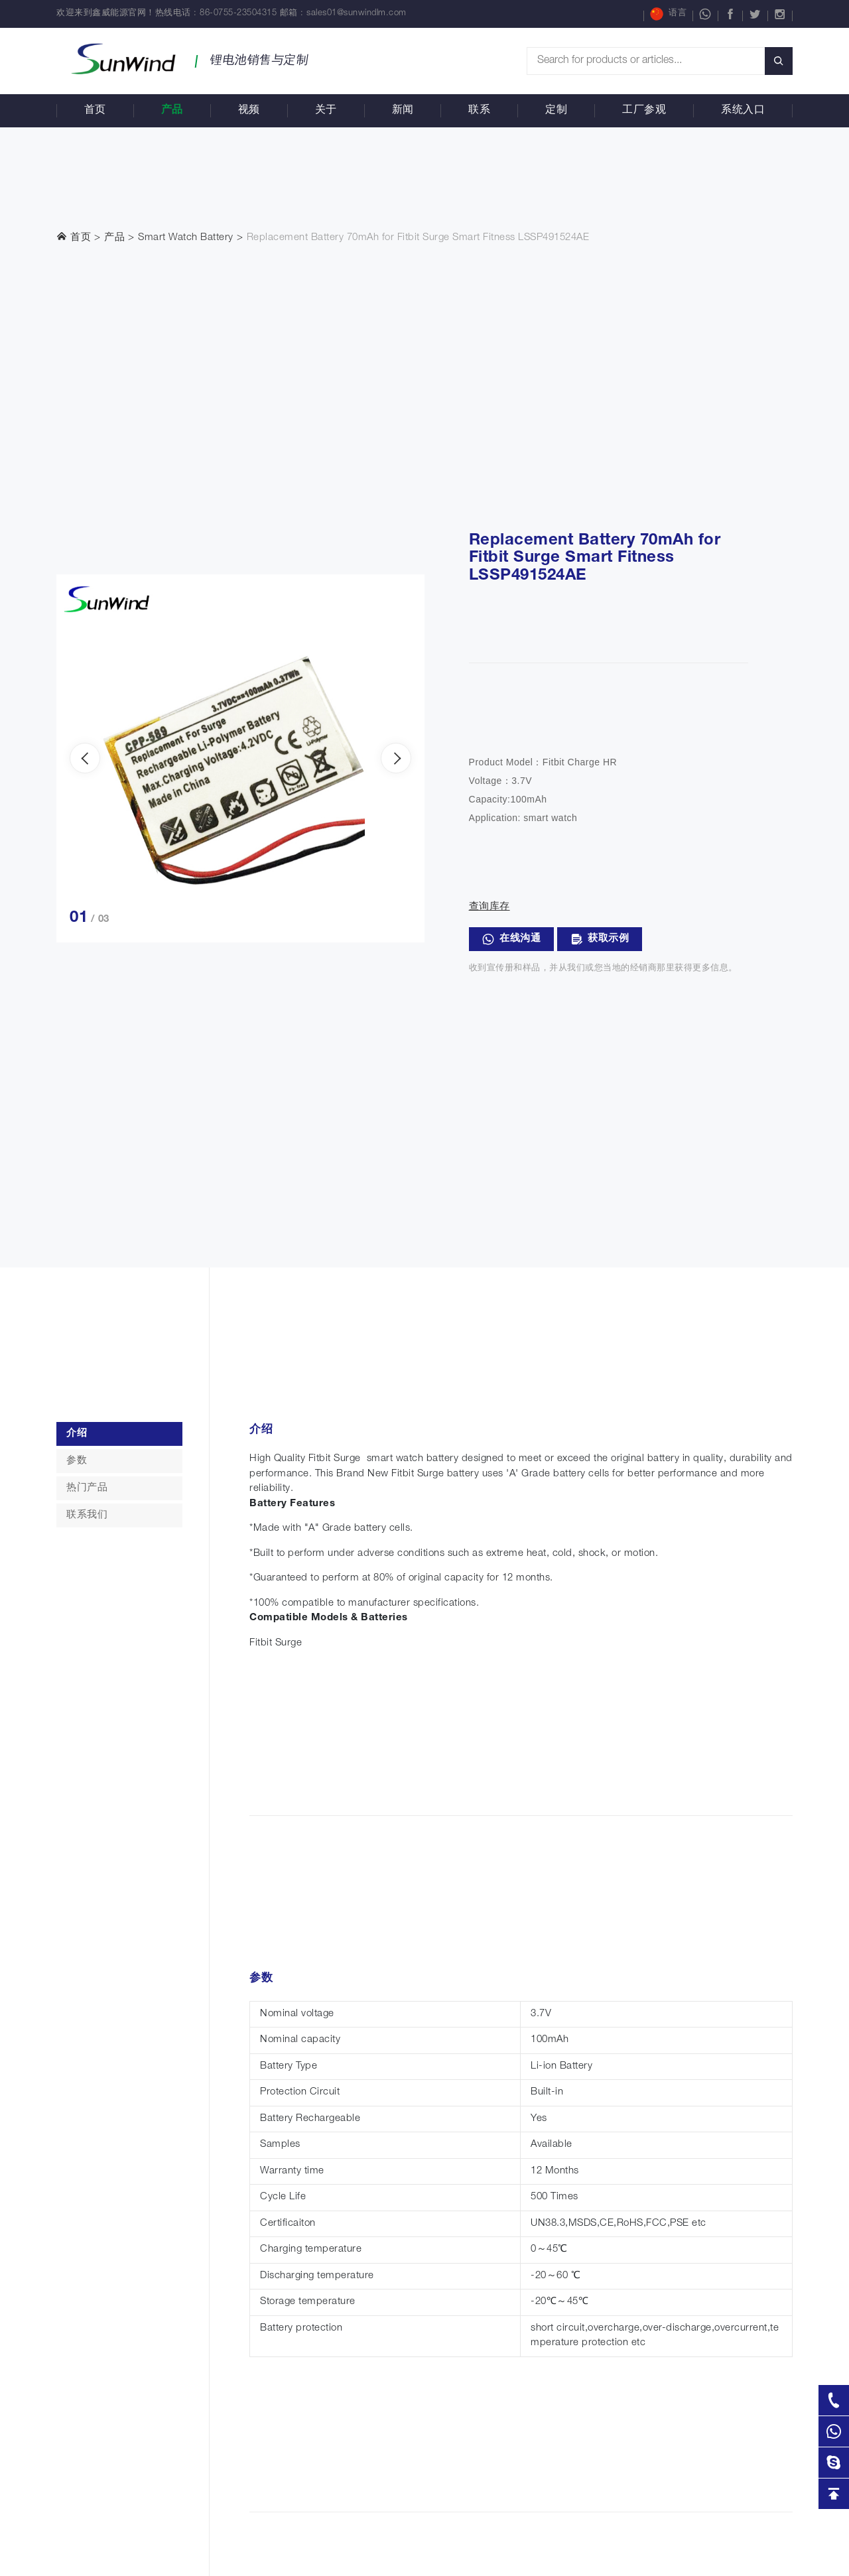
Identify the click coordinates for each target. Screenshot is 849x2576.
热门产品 (86, 1488)
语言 (668, 14)
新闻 (403, 110)
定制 (556, 110)
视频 (249, 110)
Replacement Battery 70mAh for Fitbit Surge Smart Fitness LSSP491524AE (418, 238)
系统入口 (743, 110)
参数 (76, 1461)
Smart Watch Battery (185, 238)
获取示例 (599, 939)
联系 (479, 110)
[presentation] (85, 758)
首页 (95, 110)
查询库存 (489, 907)
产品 (172, 110)
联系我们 (86, 1515)
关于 (326, 110)
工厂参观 (644, 110)
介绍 (76, 1434)
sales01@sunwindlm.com (356, 13)
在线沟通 (511, 939)
